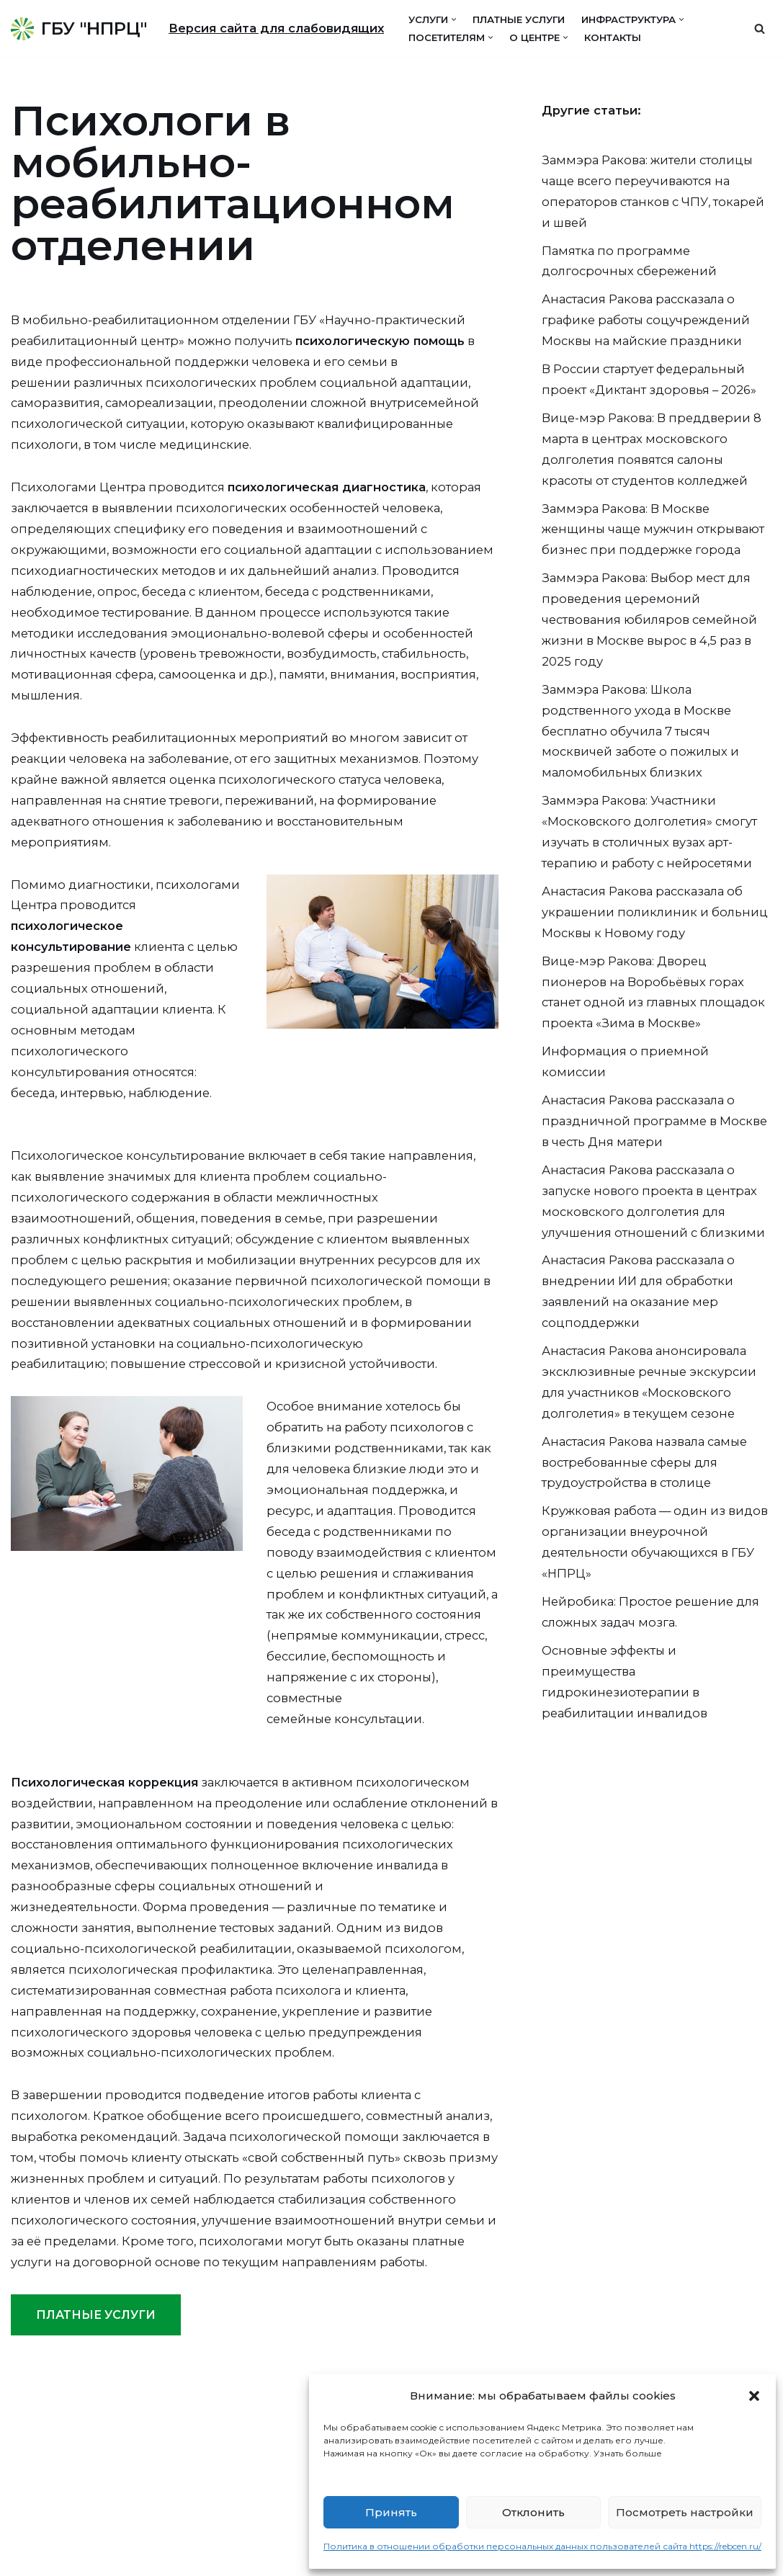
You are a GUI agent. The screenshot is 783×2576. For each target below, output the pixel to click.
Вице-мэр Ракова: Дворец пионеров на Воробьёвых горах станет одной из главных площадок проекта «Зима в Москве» (645, 1071)
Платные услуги (535, 19)
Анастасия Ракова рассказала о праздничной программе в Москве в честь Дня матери (656, 1218)
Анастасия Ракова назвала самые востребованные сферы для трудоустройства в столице (650, 1577)
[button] (754, 2396)
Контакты (632, 37)
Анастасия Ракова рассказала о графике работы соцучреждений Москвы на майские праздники (649, 330)
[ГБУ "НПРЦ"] (79, 28)
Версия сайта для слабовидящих (281, 28)
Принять (391, 2512)
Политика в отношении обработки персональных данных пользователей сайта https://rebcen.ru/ (542, 2546)
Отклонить (533, 2512)
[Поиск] (759, 28)
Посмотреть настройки (684, 2512)
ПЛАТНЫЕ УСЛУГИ (96, 2468)
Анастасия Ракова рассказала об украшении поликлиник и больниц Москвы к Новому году (647, 976)
